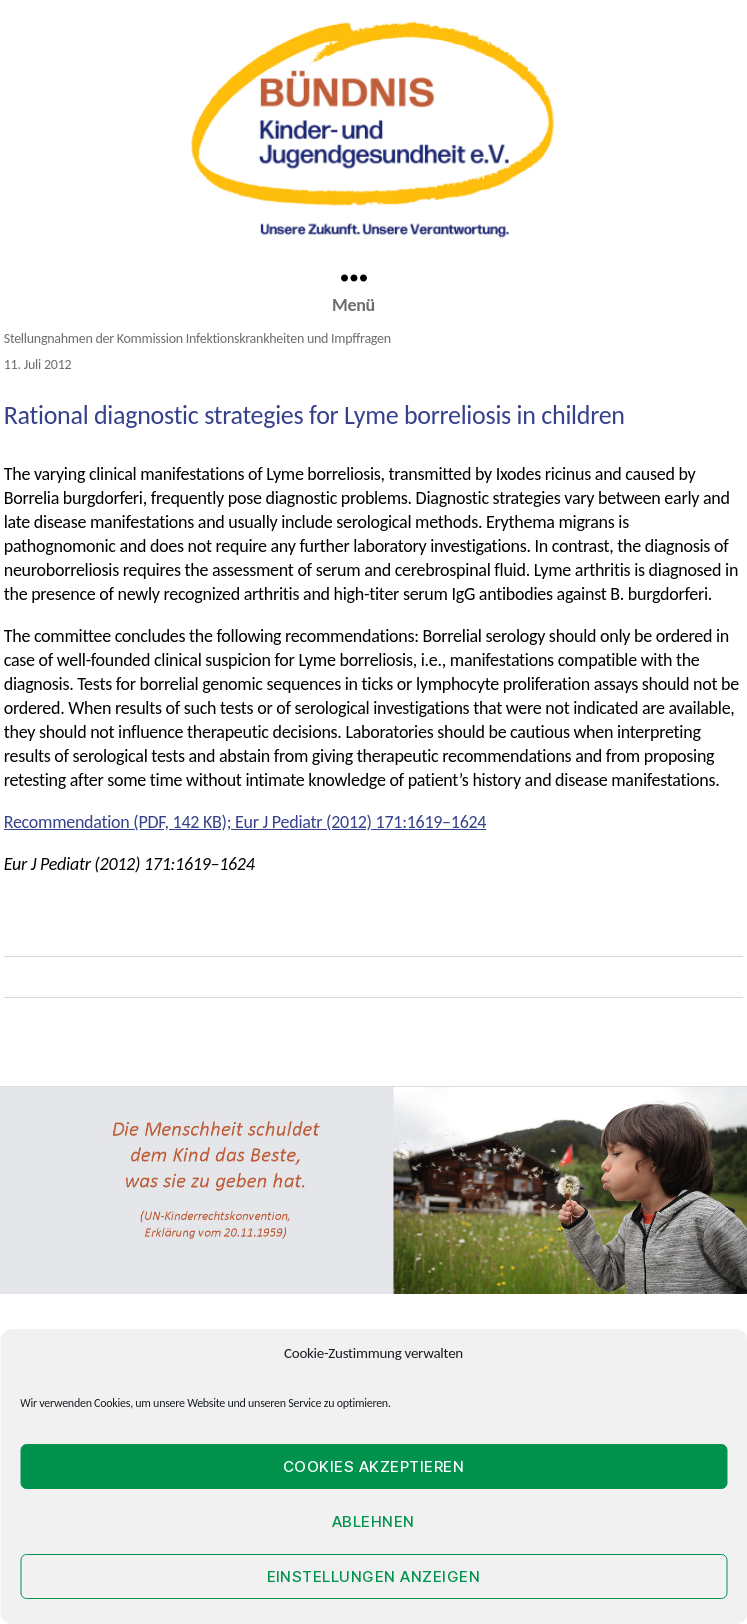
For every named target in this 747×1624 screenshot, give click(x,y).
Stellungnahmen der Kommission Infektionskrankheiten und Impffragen (197, 338)
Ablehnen (373, 1521)
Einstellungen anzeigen (374, 1576)
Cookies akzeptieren (374, 1466)
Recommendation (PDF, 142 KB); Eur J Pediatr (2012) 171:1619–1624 (245, 822)
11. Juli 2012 (38, 364)
